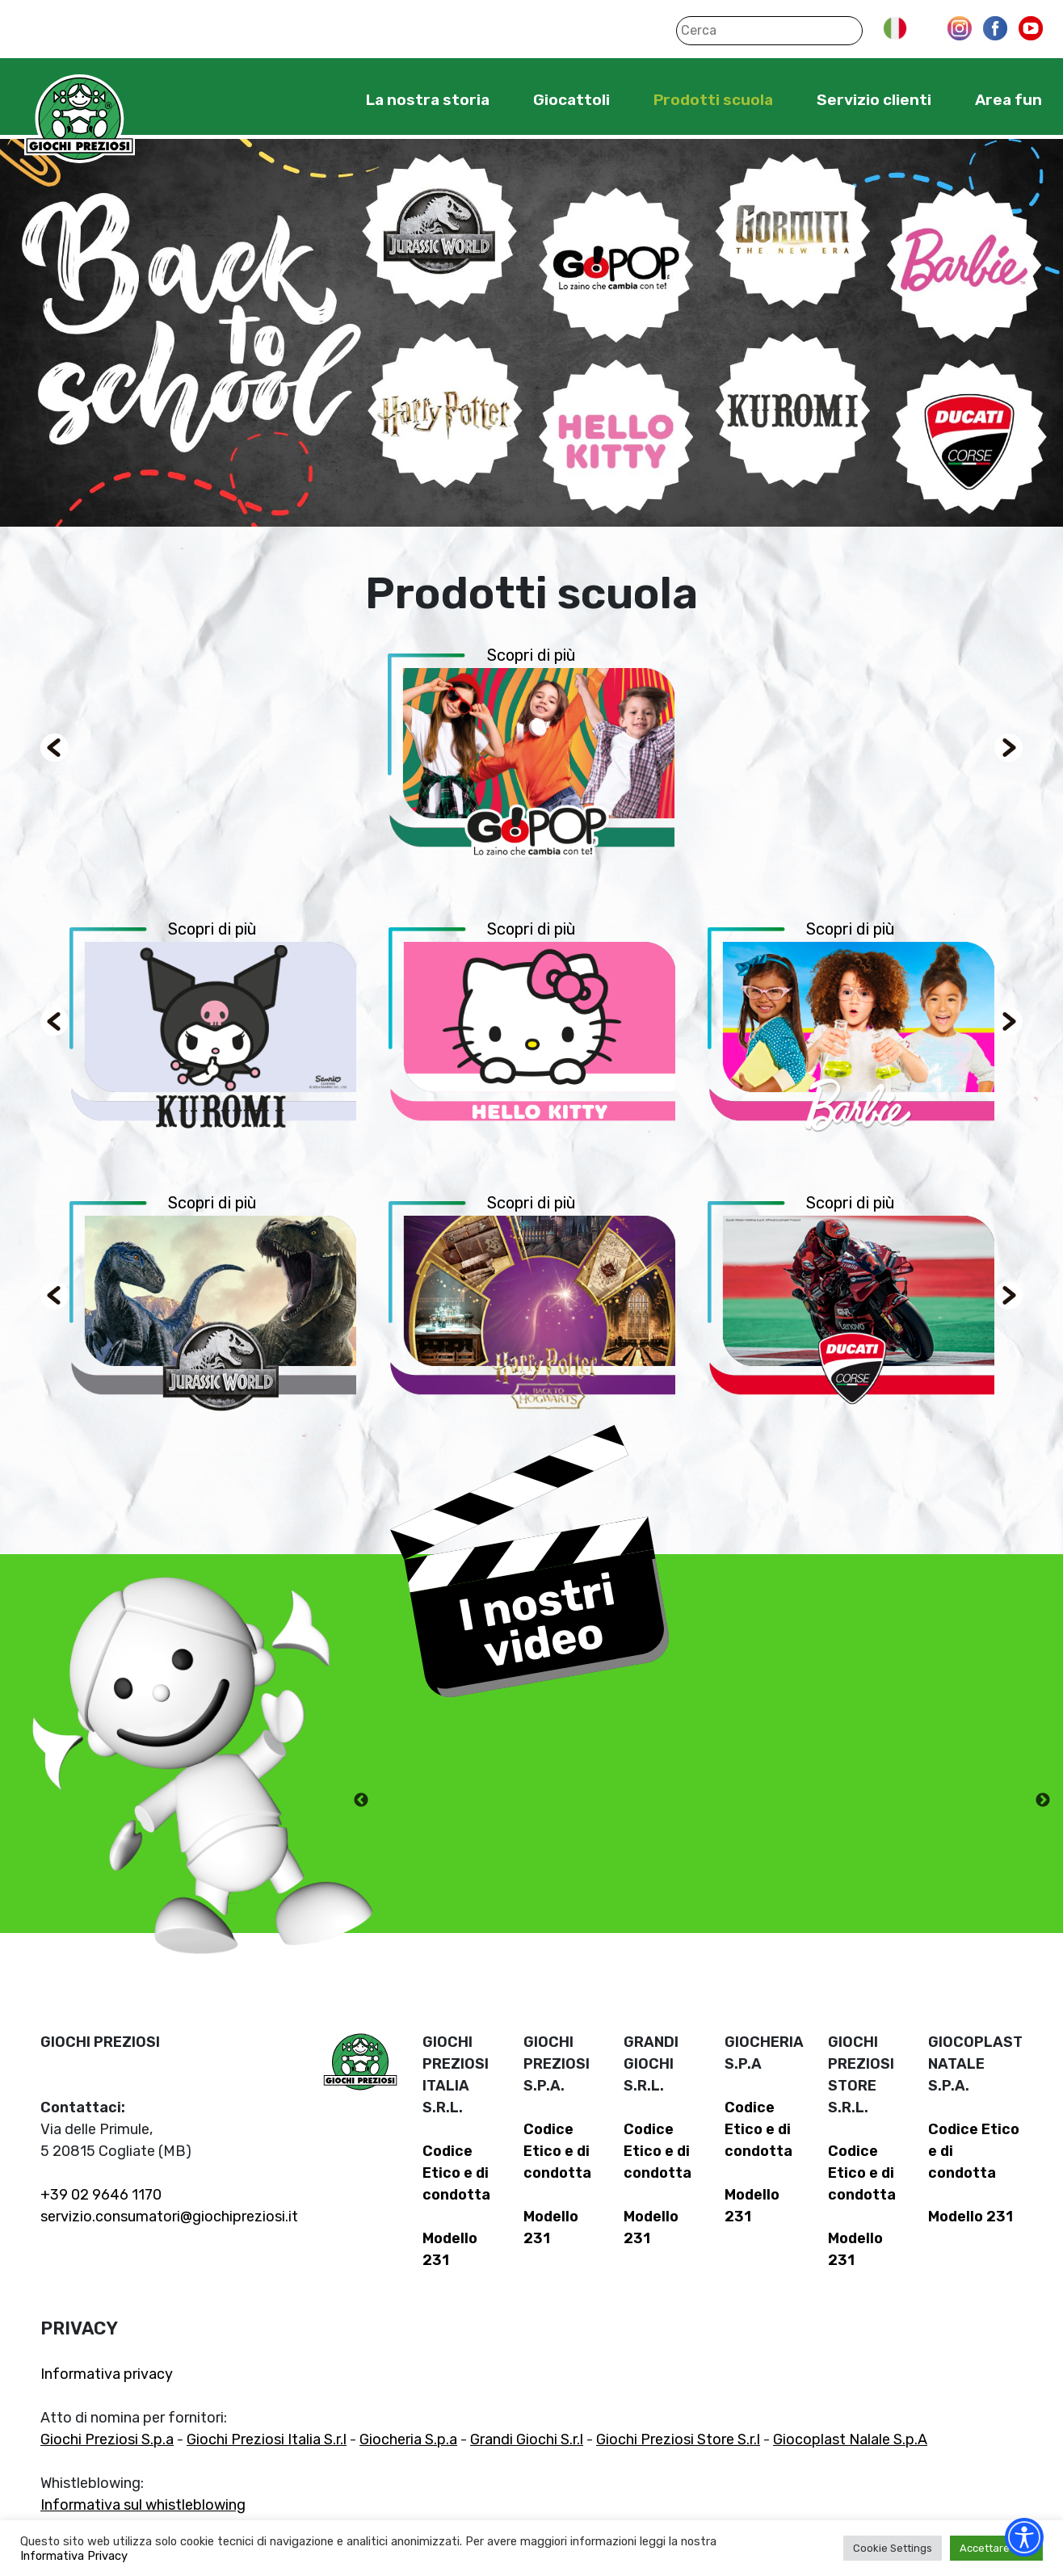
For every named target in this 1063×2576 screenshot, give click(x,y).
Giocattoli (571, 99)
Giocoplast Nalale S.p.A (850, 2439)
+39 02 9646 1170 (101, 2195)
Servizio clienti (874, 99)
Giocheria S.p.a (408, 2439)
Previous (361, 1800)
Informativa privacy (106, 2374)
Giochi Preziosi (79, 119)
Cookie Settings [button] (892, 2548)
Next (1043, 1800)
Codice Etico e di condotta (456, 2173)
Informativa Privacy (74, 2556)
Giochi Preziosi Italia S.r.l (267, 2439)
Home (316, 99)
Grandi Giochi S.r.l (526, 2439)
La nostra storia (427, 99)
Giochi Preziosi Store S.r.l (678, 2439)
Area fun (1008, 99)
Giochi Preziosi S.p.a (107, 2439)
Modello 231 (970, 2216)
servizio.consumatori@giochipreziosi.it (169, 2216)
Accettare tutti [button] (996, 2548)
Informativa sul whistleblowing (143, 2505)
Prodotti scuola (713, 99)
